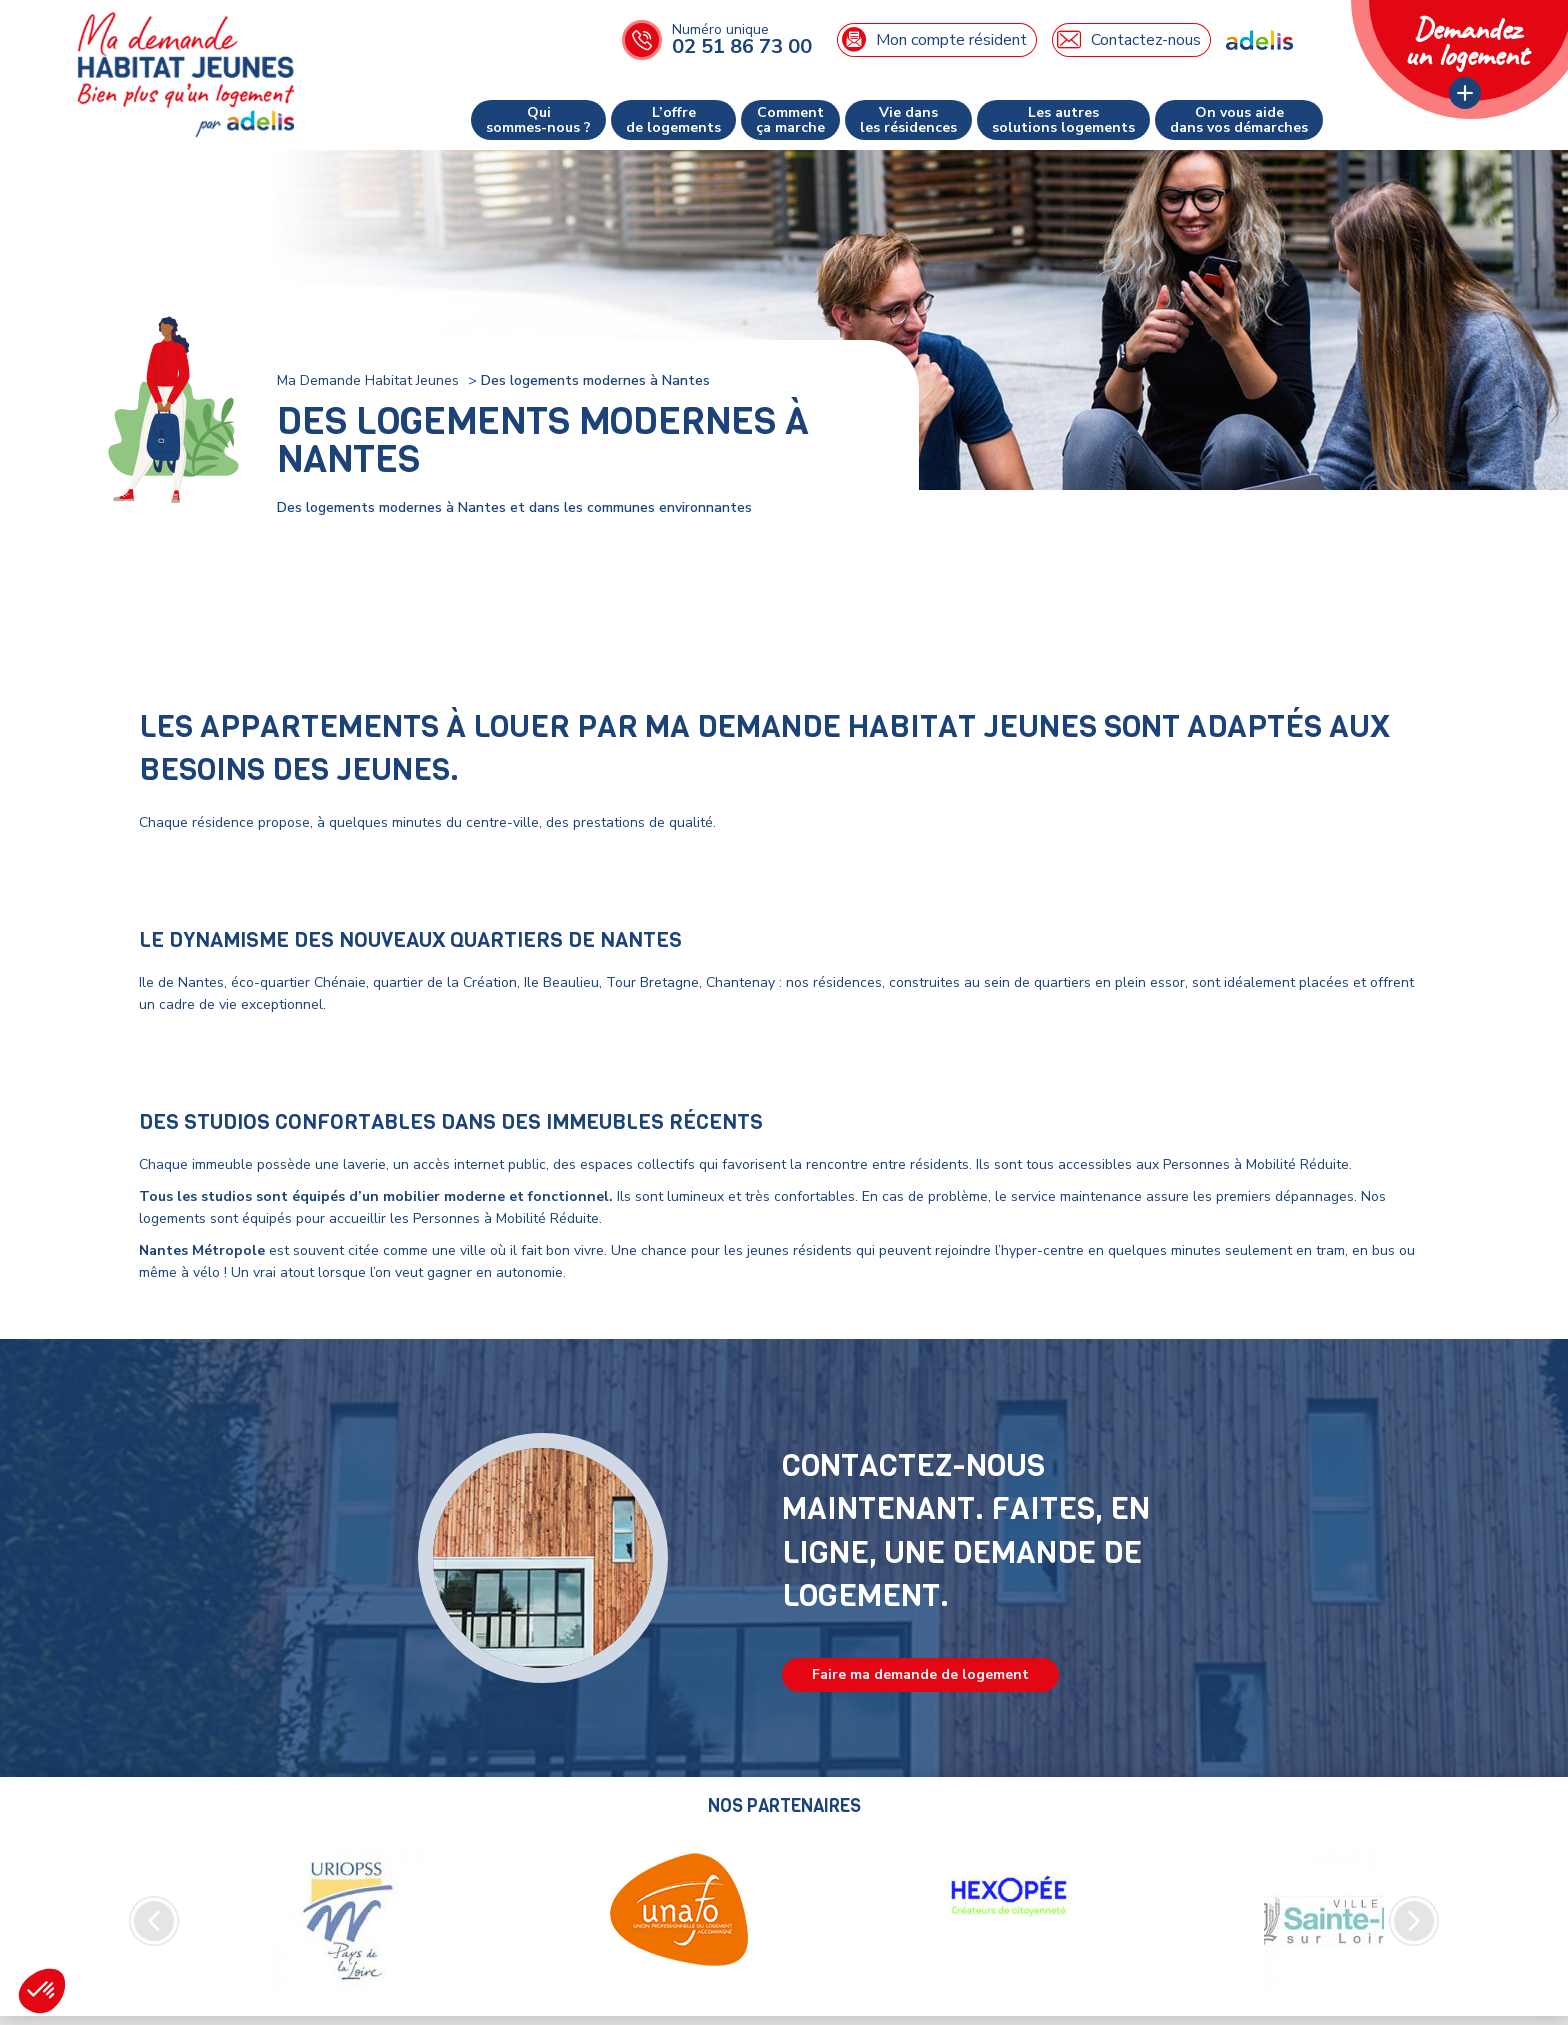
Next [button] (1414, 1921)
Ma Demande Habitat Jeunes (368, 380)
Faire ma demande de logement (920, 1674)
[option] (349, 1921)
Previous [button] (154, 1921)
